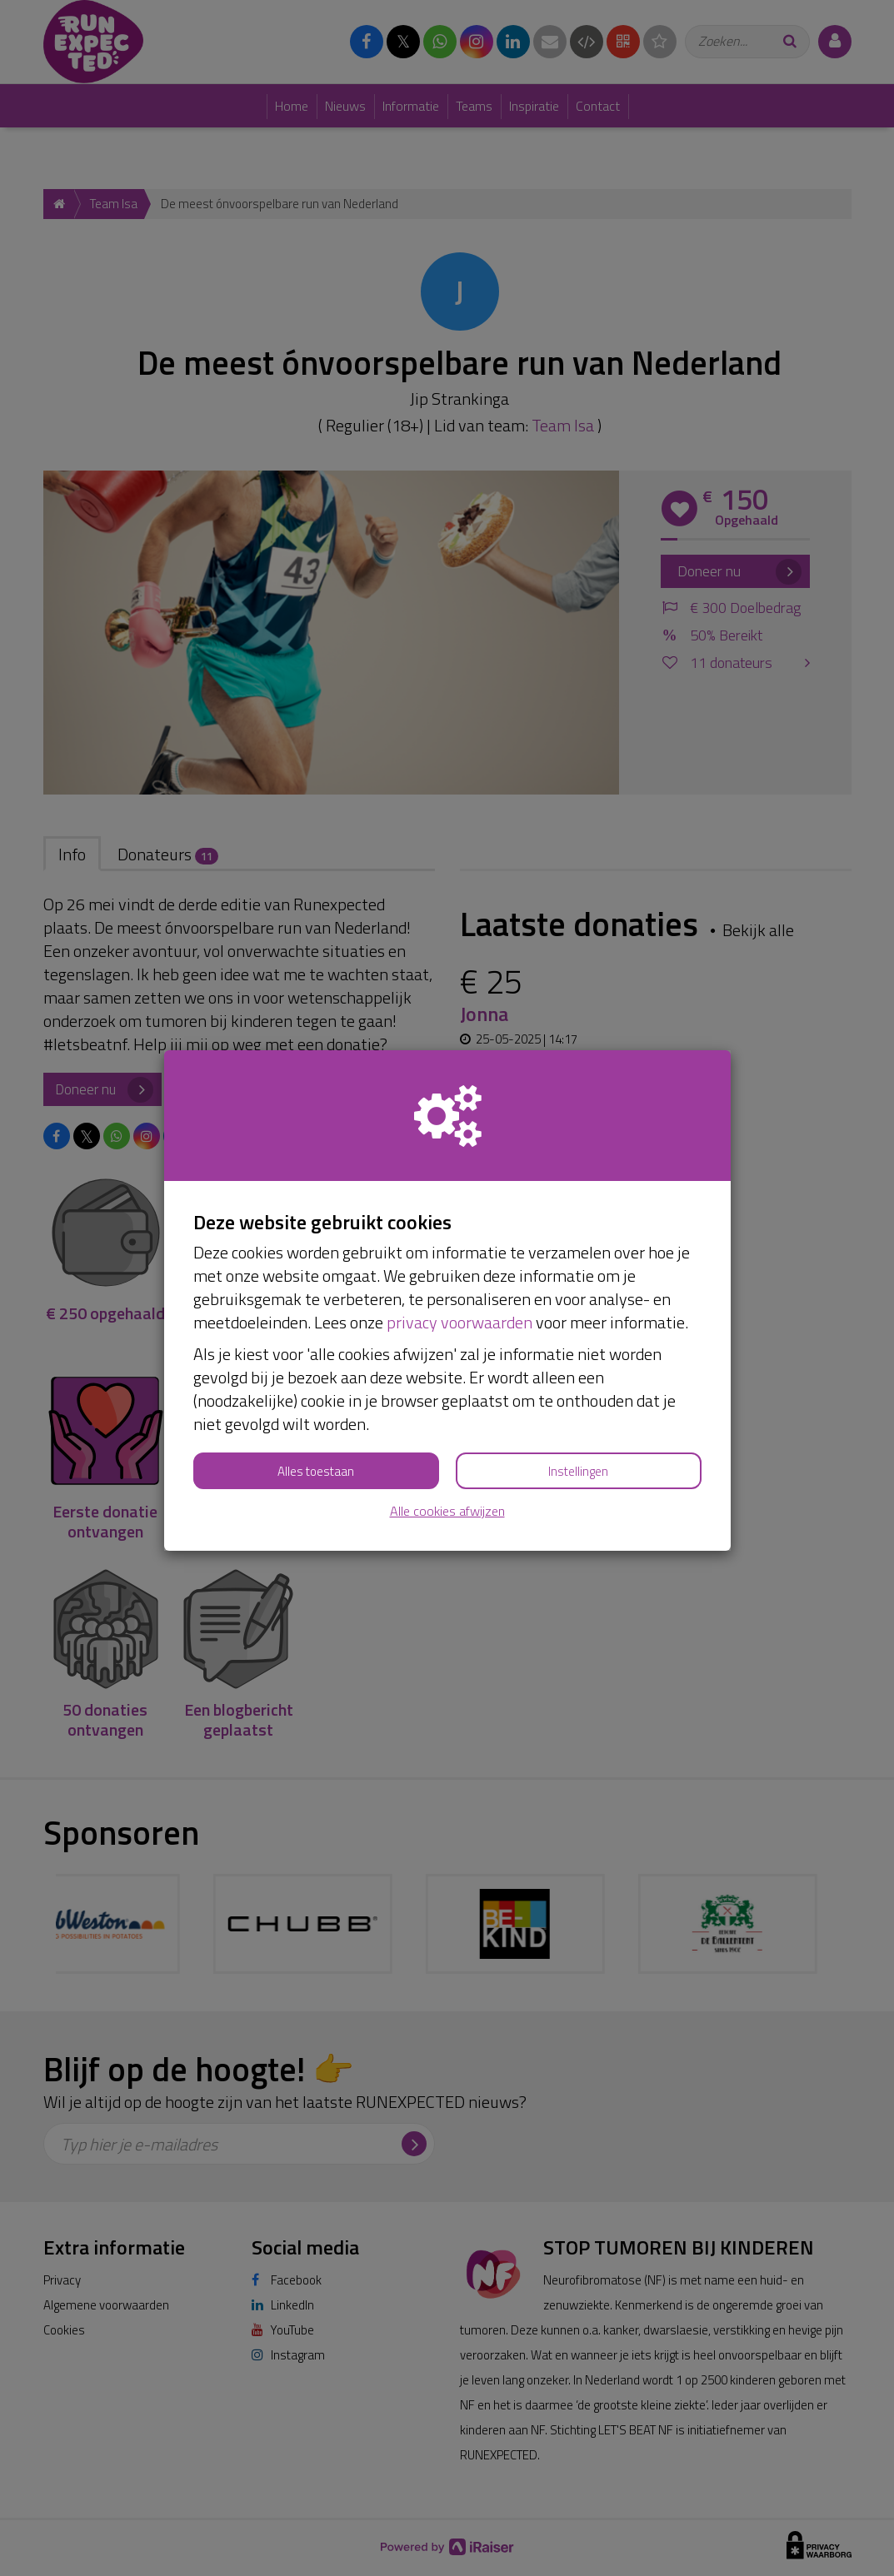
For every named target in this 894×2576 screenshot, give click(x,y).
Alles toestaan (315, 1471)
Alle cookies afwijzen (447, 1511)
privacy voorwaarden (459, 1322)
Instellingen (578, 1471)
